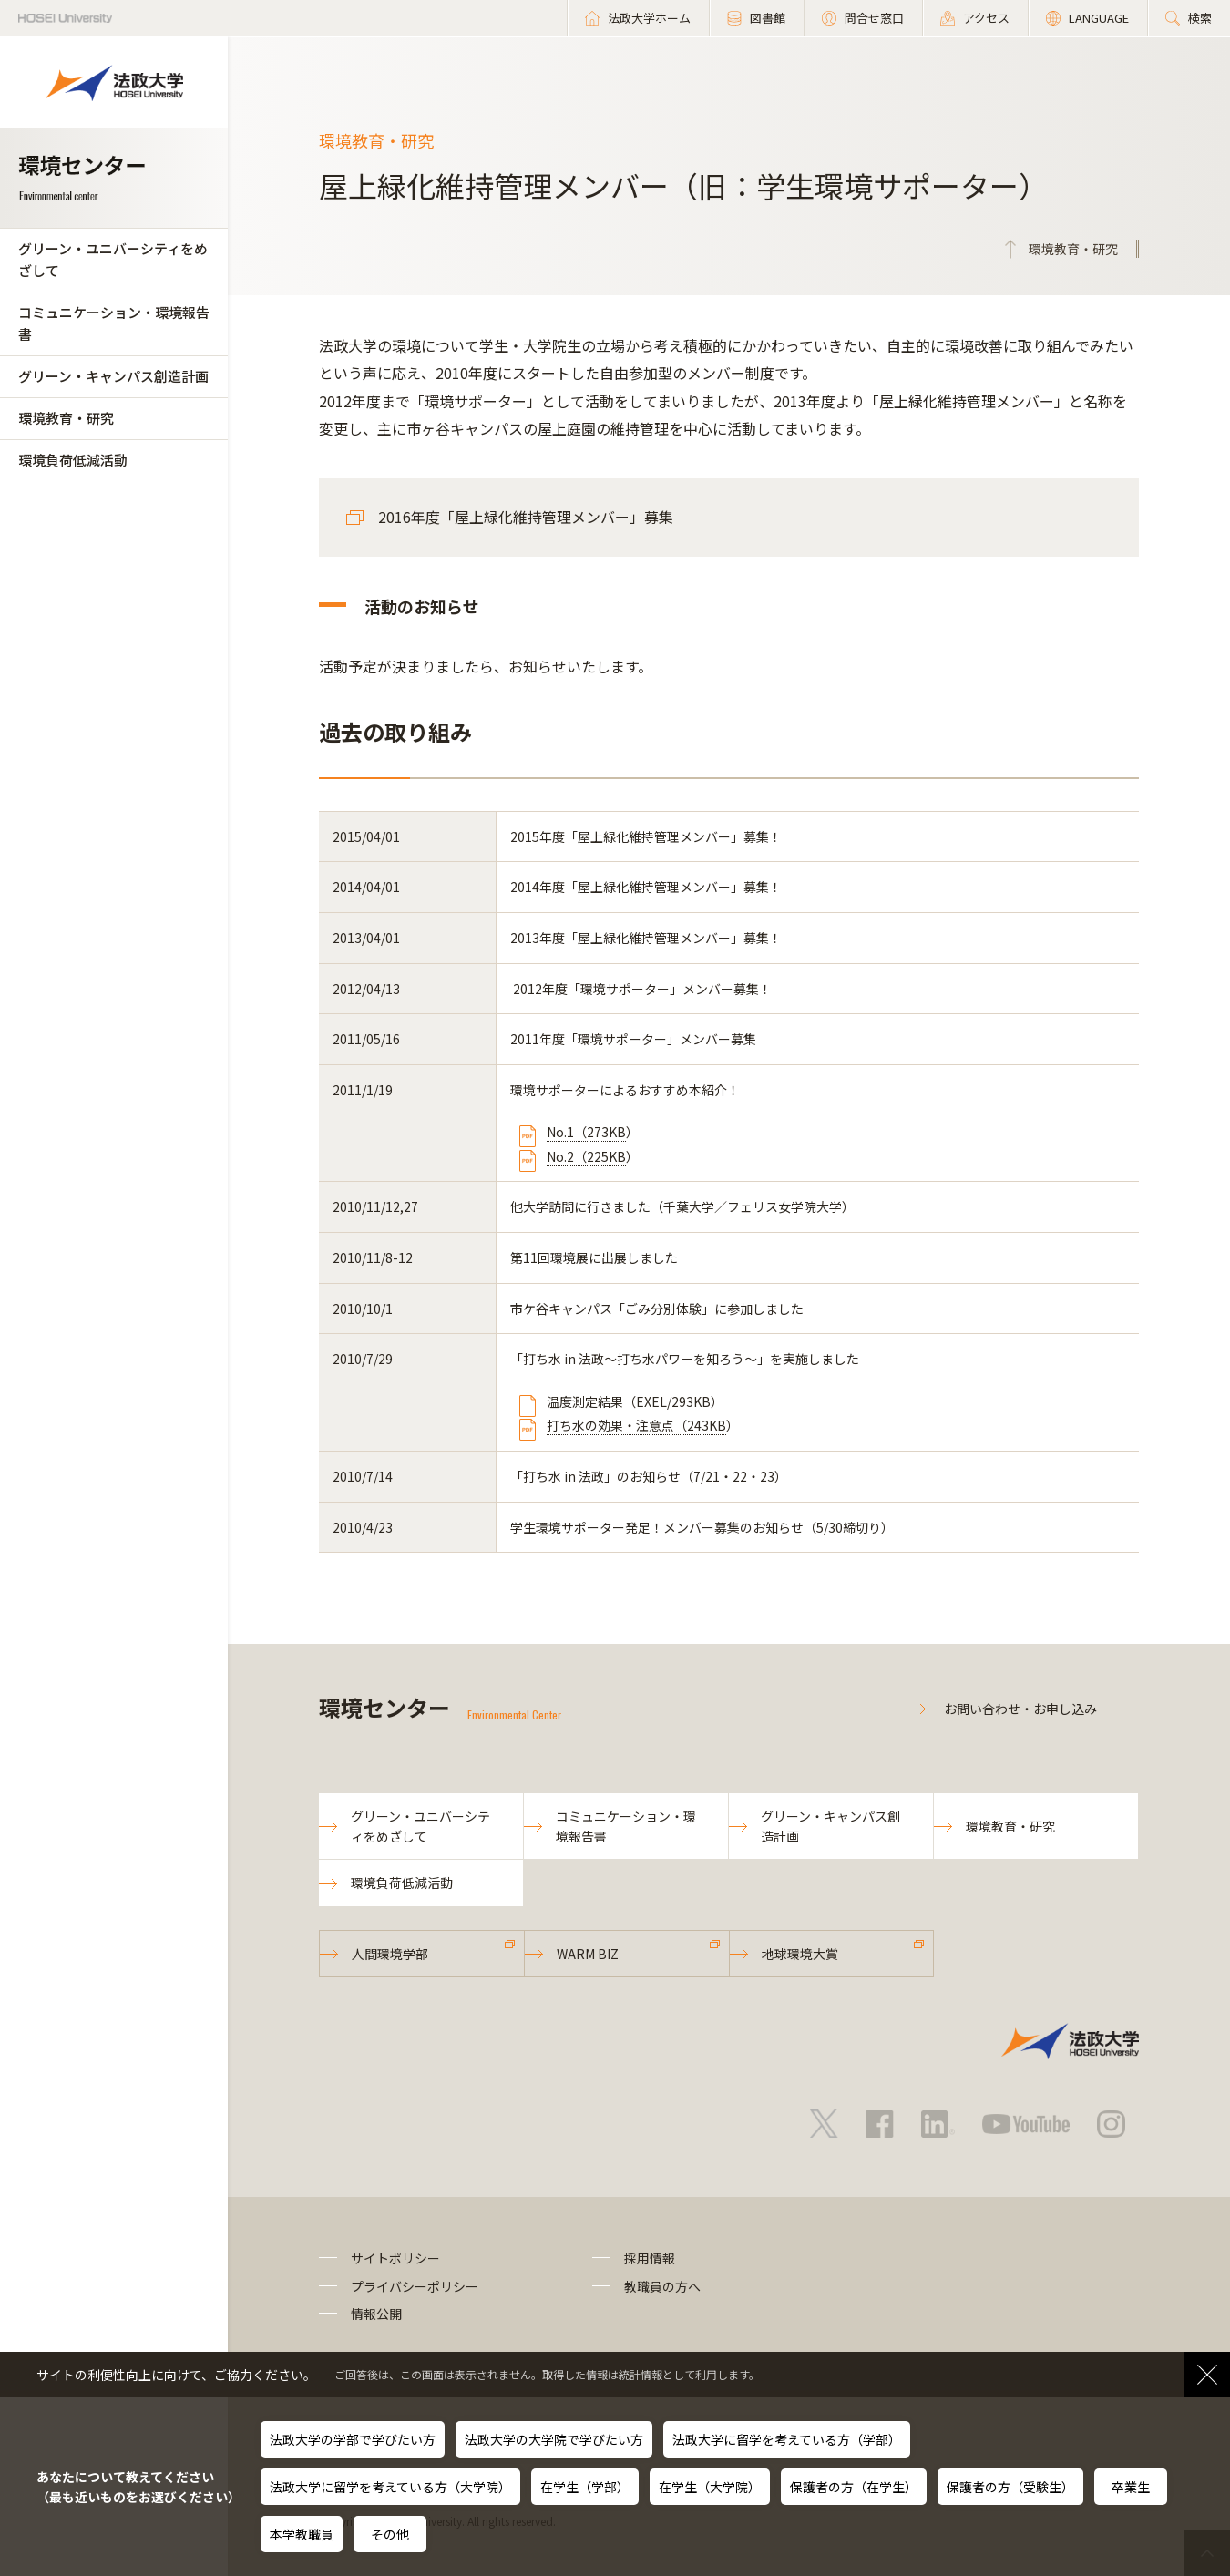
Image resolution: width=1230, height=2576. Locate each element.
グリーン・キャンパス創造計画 (113, 375)
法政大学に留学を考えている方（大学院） (390, 2487)
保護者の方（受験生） (1010, 2487)
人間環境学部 (390, 1954)
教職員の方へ (662, 2286)
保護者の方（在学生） (853, 2487)
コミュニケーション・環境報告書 (114, 323)
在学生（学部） (585, 2487)
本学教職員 (301, 2534)
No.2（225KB (586, 1156)
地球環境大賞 (800, 1954)
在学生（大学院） (710, 2487)
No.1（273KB (586, 1132)
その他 (390, 2534)
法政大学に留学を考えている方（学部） (786, 2439)
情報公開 (376, 2313)
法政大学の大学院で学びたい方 (554, 2439)
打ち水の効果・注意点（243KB (636, 1425)
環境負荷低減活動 (73, 459)
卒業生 (1131, 2487)
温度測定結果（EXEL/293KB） (635, 1401)
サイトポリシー (395, 2258)
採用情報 (649, 2258)
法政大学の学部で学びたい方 (353, 2439)
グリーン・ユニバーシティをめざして (113, 259)
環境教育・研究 (66, 417)
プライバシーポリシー (414, 2286)
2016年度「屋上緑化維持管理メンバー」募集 (525, 517)
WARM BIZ (588, 1954)
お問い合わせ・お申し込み (1020, 1708)
